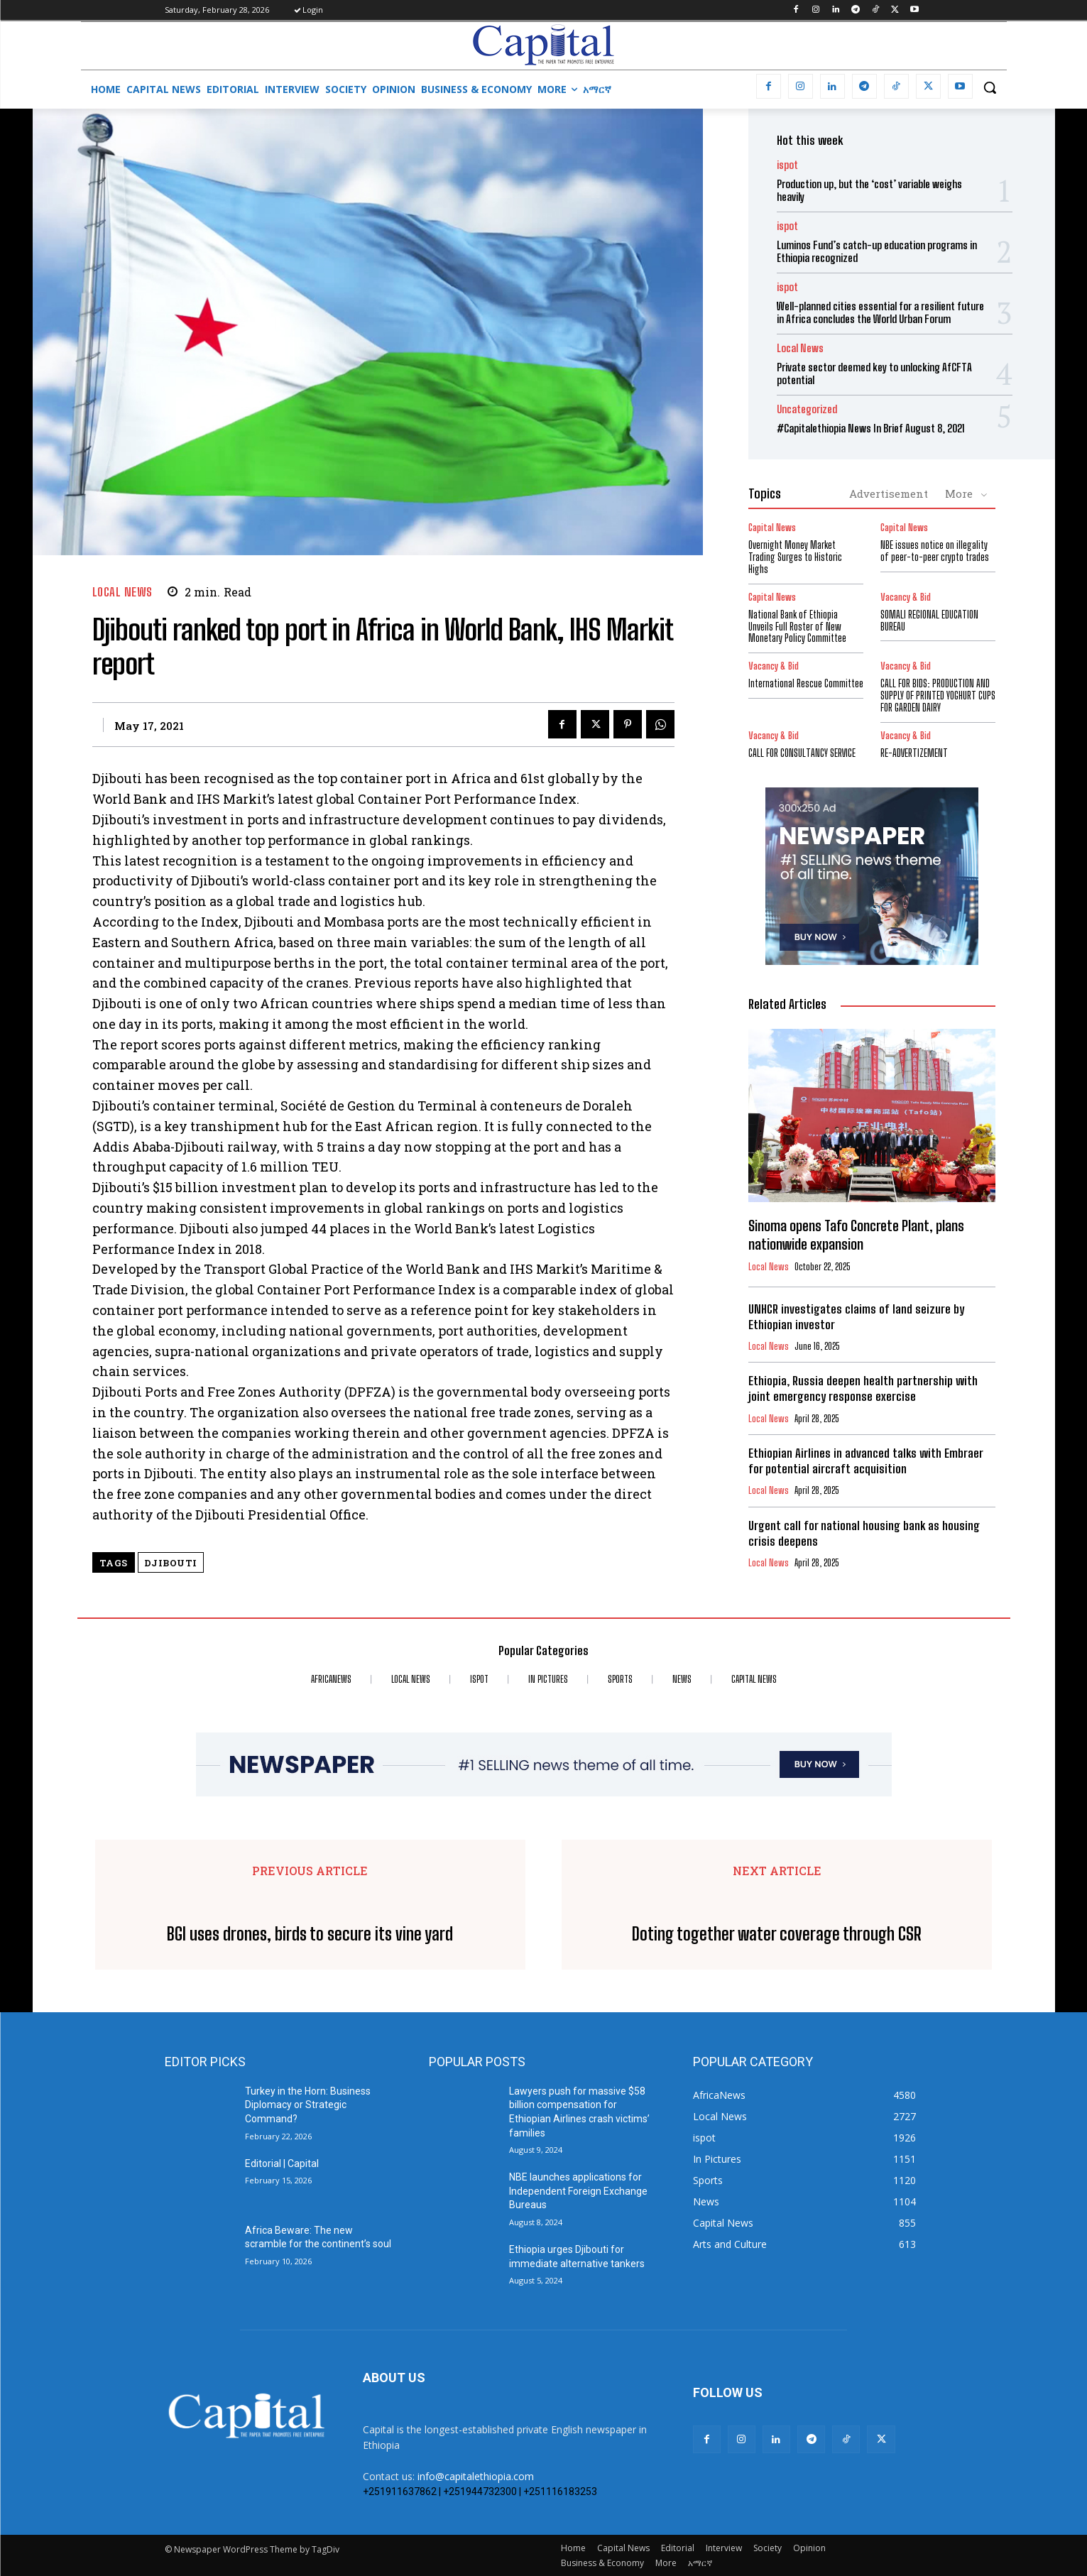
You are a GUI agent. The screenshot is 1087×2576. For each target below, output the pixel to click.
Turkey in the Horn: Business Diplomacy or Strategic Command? (308, 2104)
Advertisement (888, 493)
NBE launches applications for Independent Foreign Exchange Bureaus (578, 2190)
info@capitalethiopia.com (475, 2476)
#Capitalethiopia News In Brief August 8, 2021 (871, 428)
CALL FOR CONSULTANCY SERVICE (802, 753)
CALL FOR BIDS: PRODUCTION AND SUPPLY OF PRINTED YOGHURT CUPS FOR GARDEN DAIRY (937, 695)
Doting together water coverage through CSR (777, 1934)
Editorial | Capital (282, 2163)
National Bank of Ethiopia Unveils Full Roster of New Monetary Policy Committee (797, 626)
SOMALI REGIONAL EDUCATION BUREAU (929, 620)
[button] (990, 87)
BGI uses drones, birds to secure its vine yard (310, 1934)
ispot (787, 165)
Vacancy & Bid (905, 597)
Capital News (772, 528)
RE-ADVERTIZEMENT (914, 753)
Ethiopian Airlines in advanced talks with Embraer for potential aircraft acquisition (865, 1461)
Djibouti (170, 1562)
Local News (122, 592)
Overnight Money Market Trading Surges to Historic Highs (795, 557)
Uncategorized (807, 409)
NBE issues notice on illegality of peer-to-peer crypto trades (934, 551)
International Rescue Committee (805, 683)
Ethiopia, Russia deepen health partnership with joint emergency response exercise (863, 1388)
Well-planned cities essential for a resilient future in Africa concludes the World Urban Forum (880, 312)
